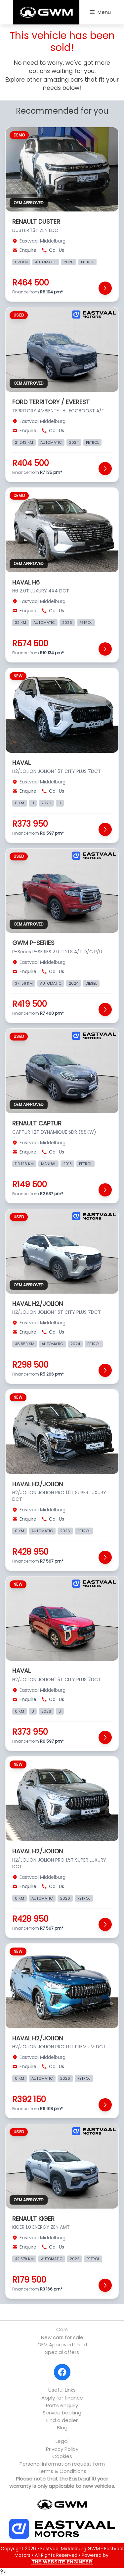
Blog (62, 2427)
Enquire (24, 250)
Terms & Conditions (62, 2471)
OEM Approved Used (62, 2344)
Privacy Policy (62, 2448)
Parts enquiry (62, 2405)
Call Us (53, 250)
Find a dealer (62, 2420)
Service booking (62, 2412)
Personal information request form (62, 2463)
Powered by (70, 2558)
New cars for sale (62, 2337)
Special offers (62, 2352)
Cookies (62, 2456)
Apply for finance (62, 2397)
